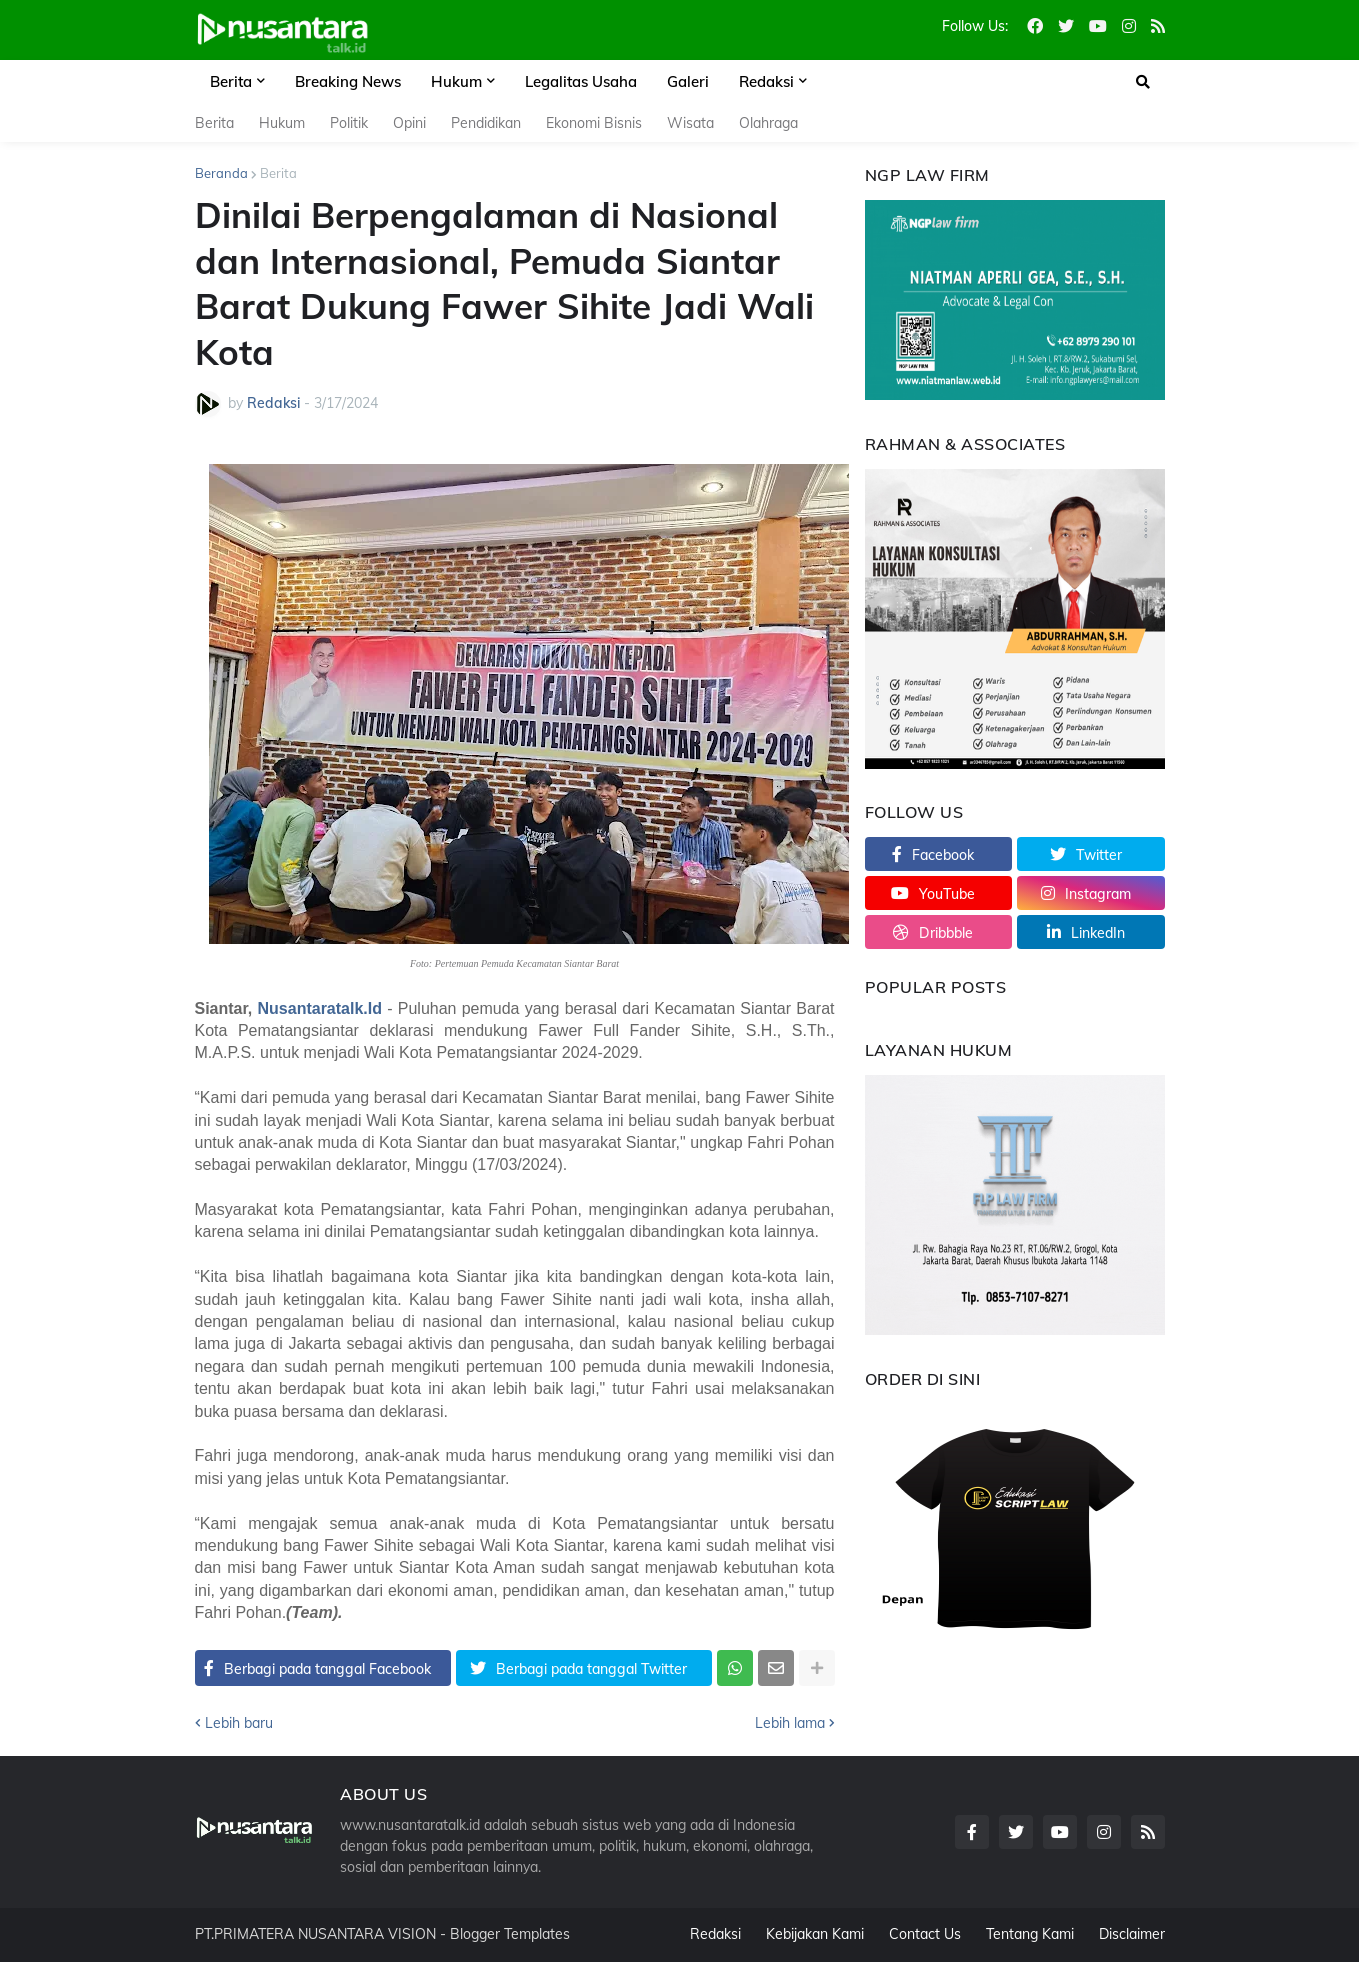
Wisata (690, 123)
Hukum (282, 123)
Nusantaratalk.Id (320, 1008)
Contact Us (925, 1934)
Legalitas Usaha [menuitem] (581, 81)
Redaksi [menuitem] (766, 81)
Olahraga (768, 123)
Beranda (221, 173)
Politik (349, 123)
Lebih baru (239, 1723)
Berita (214, 123)
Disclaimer (1132, 1934)
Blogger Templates (510, 1934)
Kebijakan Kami (815, 1934)
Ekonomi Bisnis (594, 123)
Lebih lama (790, 1723)
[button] (1143, 82)
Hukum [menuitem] (456, 81)
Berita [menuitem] (231, 81)
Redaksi (715, 1934)
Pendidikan (486, 123)
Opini (409, 123)
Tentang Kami (1030, 1934)
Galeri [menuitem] (688, 81)
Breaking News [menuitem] (348, 81)
